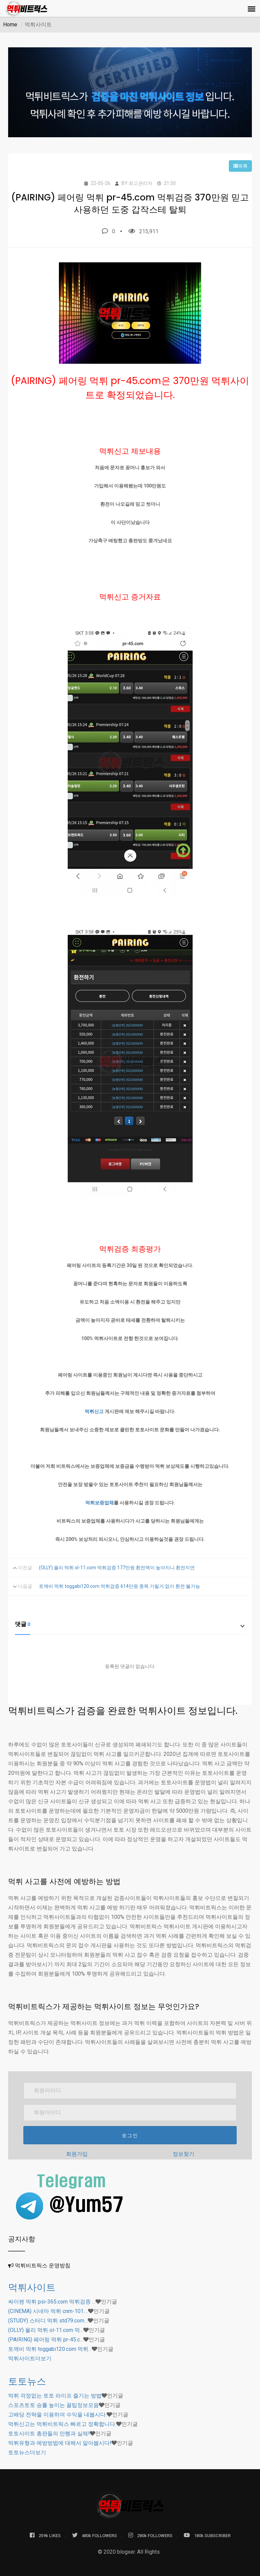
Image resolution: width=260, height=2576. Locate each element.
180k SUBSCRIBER (207, 2535)
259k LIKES (45, 2535)
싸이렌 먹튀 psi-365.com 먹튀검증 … (51, 2301)
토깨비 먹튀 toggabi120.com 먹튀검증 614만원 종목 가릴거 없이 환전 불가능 (119, 1586)
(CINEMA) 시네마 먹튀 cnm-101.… (48, 2311)
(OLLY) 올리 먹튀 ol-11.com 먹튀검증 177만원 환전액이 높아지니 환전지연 (117, 1567)
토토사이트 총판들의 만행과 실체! (49, 2433)
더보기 (29, 2358)
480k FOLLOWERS (94, 2535)
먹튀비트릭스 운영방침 (42, 2265)
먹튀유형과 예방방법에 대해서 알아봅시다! (59, 2443)
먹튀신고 (94, 1411)
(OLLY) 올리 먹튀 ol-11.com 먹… (45, 2330)
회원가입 (77, 2154)
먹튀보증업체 (99, 1502)
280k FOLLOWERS (150, 2535)
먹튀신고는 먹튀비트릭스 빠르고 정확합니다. (62, 2424)
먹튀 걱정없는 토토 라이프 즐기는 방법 (55, 2395)
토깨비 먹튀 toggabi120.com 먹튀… (50, 2349)
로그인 (130, 2135)
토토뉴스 (27, 2381)
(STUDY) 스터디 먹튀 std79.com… (48, 2320)
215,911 (143, 231)
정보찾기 (183, 2154)
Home (10, 24)
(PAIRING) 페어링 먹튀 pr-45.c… (45, 2339)
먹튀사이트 (32, 2287)
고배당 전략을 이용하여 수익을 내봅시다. (57, 2414)
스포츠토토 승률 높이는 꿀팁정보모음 (53, 2405)
